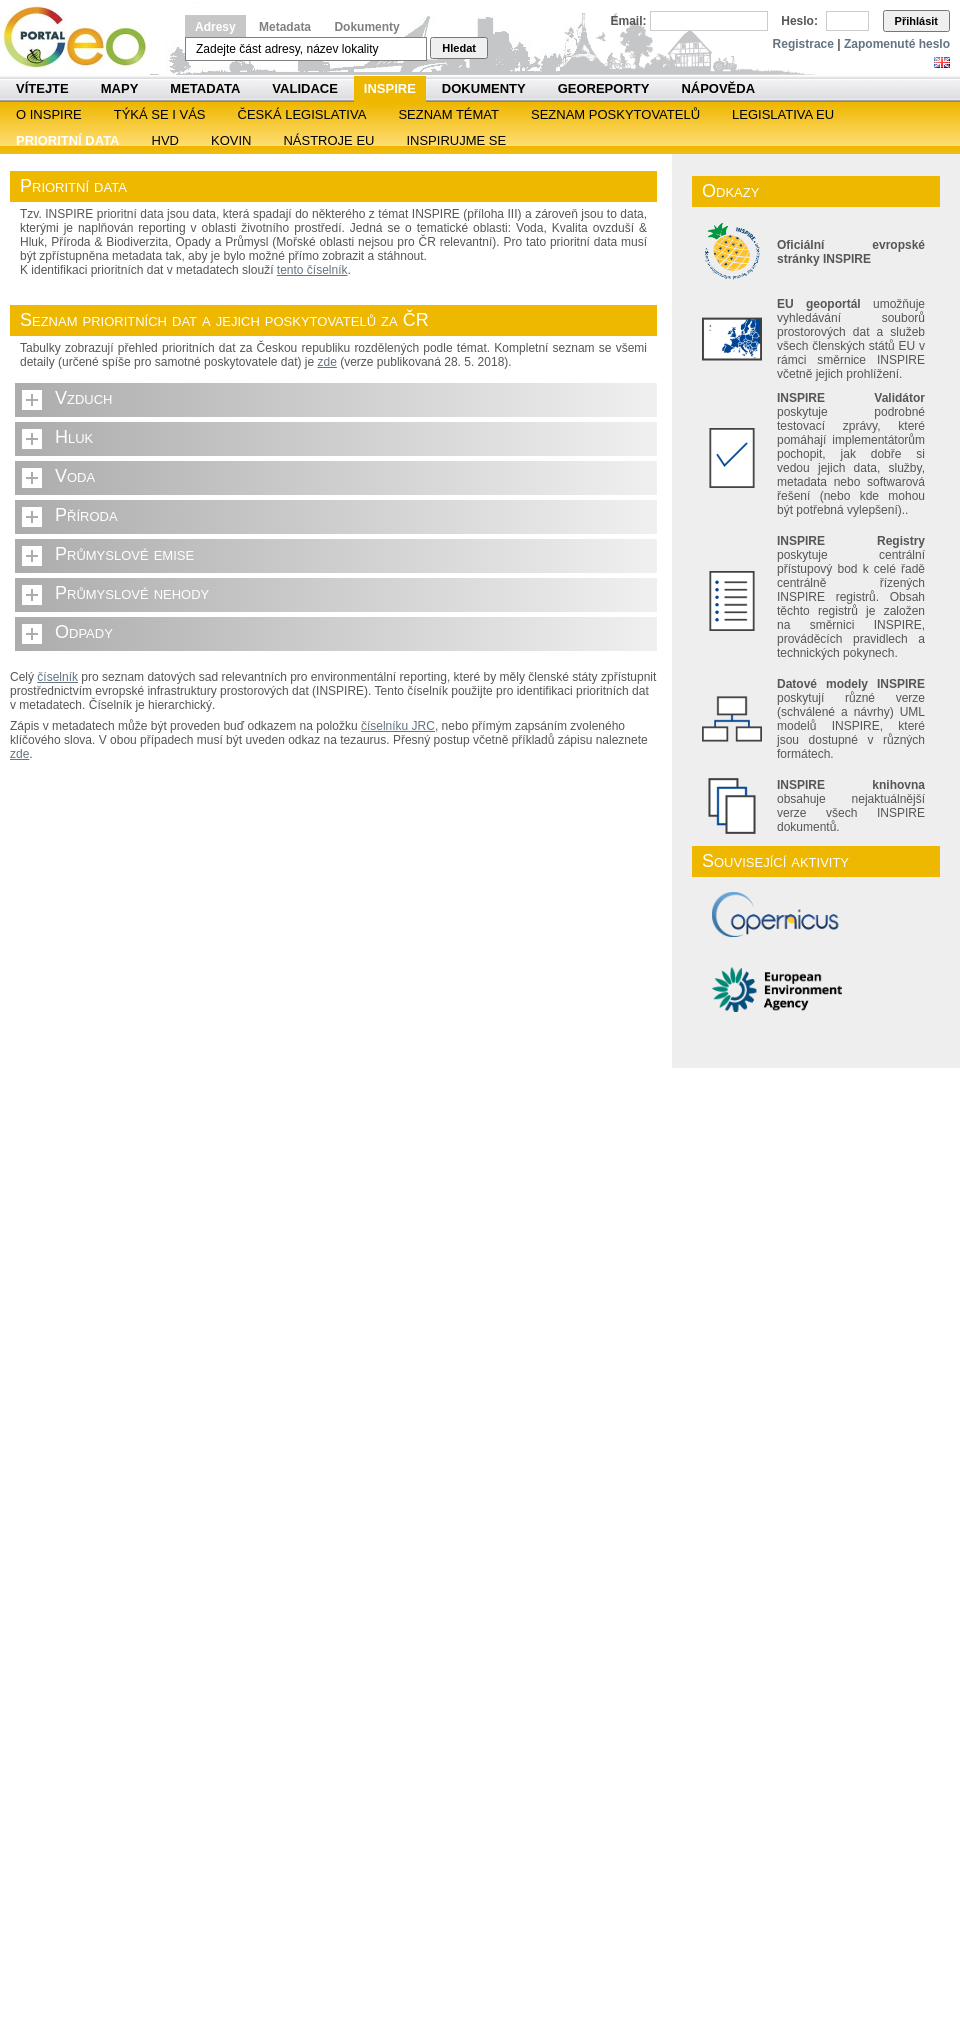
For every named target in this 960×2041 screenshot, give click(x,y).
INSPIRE (390, 88)
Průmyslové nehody (132, 593)
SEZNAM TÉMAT (448, 114)
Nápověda (718, 88)
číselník (57, 677)
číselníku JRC (398, 726)
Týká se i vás (160, 114)
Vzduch (84, 398)
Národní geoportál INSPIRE (82, 37)
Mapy (120, 88)
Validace (304, 88)
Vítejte (42, 88)
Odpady (84, 632)
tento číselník (312, 270)
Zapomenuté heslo (897, 44)
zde (327, 362)
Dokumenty (366, 27)
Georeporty (604, 88)
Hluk (74, 437)
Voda (75, 476)
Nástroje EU (328, 140)
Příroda (86, 515)
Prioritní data (68, 140)
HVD (165, 140)
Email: (629, 21)
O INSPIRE (49, 114)
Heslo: (799, 21)
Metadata (285, 27)
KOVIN (231, 140)
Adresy (215, 27)
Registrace (803, 44)
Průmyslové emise (124, 554)
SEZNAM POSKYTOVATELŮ (615, 114)
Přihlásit (916, 21)
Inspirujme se (456, 140)
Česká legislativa (302, 114)
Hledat (459, 48)
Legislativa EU (783, 114)
